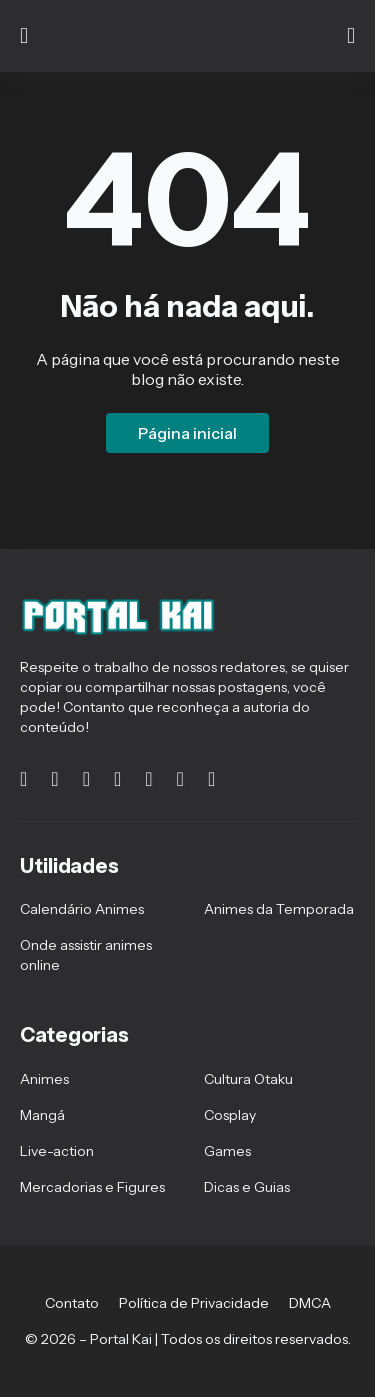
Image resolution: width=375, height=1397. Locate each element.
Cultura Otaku (248, 1079)
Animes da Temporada (279, 909)
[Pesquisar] (351, 36)
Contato (72, 1303)
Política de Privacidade (194, 1303)
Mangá (42, 1115)
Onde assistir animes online (86, 955)
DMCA (310, 1303)
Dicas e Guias (247, 1187)
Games (227, 1151)
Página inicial (187, 433)
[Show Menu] (24, 36)
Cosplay (230, 1115)
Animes (44, 1079)
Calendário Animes (82, 909)
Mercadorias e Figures (92, 1187)
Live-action (57, 1151)
